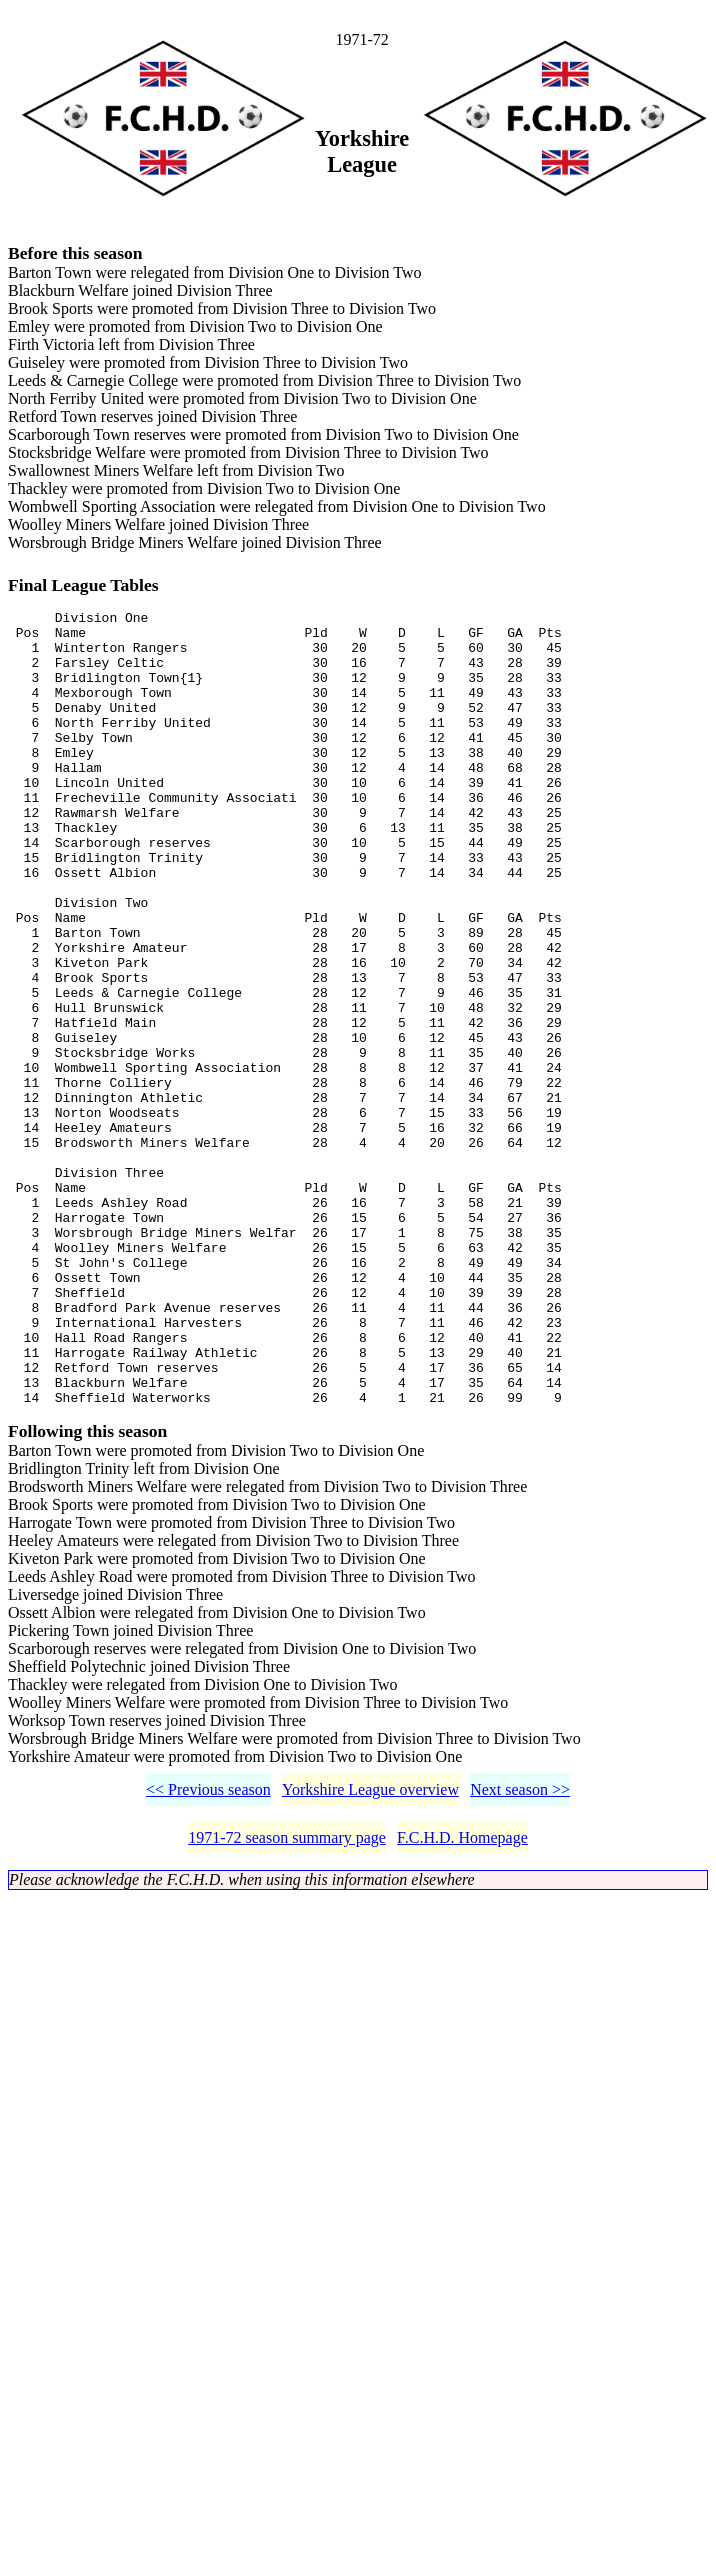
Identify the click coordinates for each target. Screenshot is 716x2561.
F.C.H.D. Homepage (462, 2002)
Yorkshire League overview (370, 1954)
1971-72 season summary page (287, 2002)
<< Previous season (208, 1954)
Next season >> (520, 1954)
